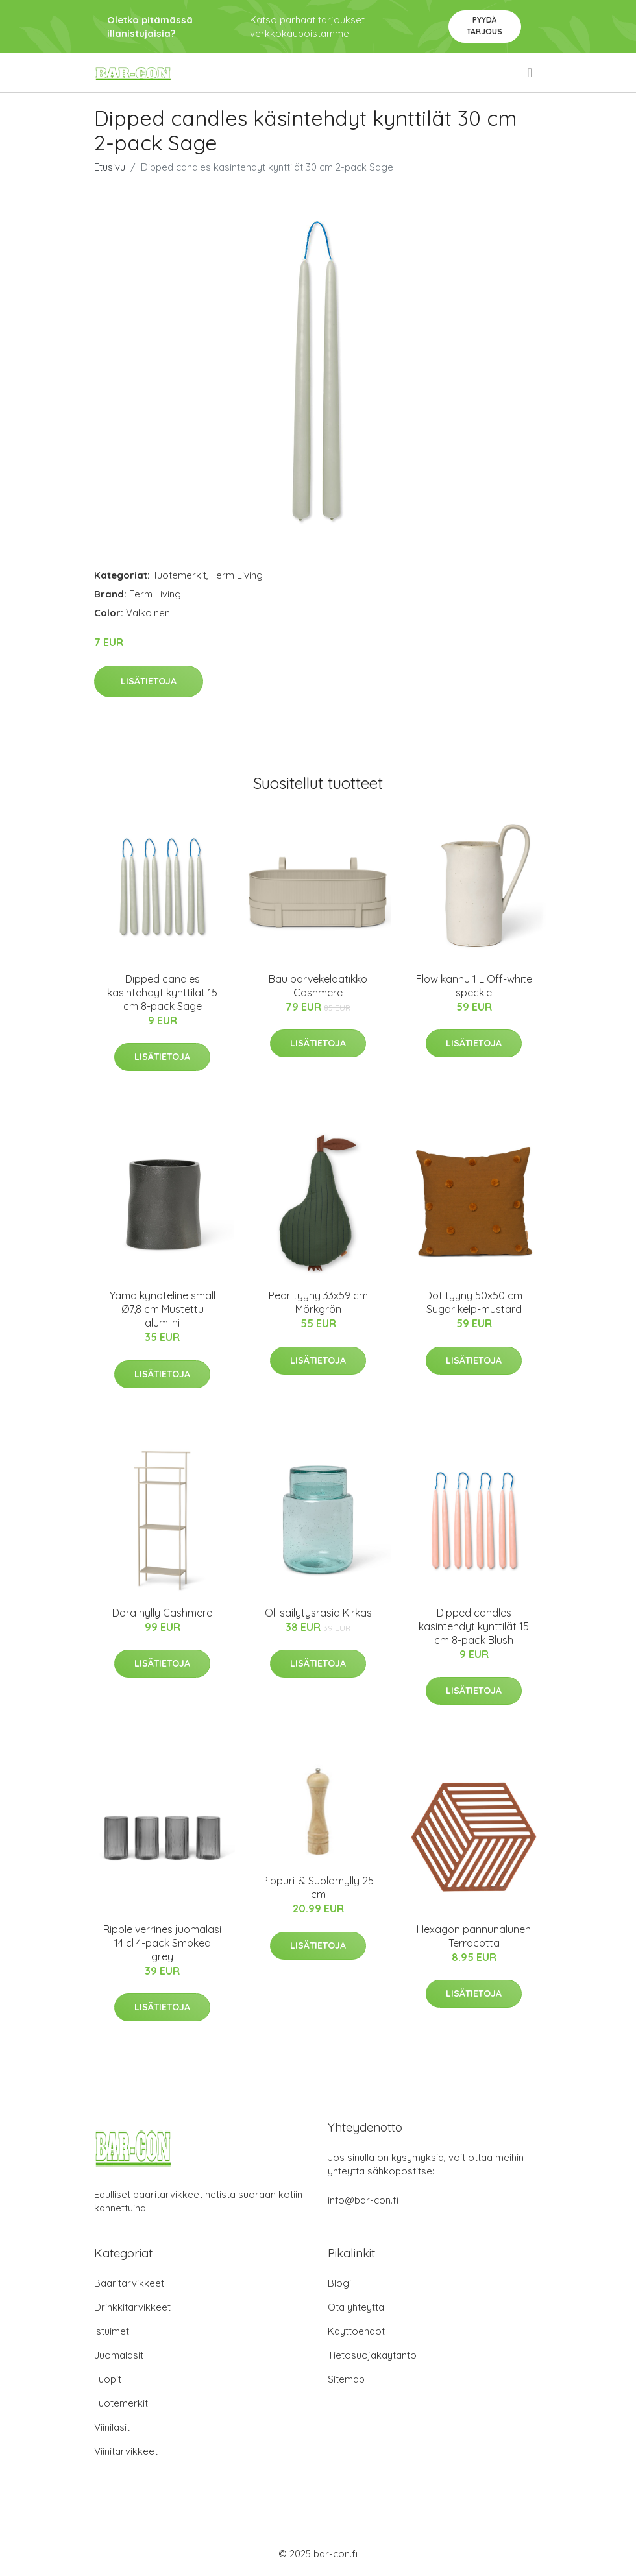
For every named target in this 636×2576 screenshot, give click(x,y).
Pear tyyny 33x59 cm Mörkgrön (318, 1302)
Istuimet (111, 2331)
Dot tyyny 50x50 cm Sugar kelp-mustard (473, 1302)
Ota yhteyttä (356, 2307)
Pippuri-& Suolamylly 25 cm (318, 1887)
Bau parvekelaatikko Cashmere (318, 985)
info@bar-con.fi (363, 2200)
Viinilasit (112, 2427)
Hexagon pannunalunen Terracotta (474, 1936)
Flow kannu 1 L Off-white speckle (474, 985)
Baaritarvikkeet (129, 2283)
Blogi (339, 2283)
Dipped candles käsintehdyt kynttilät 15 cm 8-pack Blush (474, 1626)
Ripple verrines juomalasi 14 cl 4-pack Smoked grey (162, 1943)
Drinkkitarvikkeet (132, 2307)
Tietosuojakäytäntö (372, 2355)
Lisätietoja (149, 681)
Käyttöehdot (356, 2331)
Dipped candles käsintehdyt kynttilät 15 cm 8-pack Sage (162, 992)
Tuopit (107, 2379)
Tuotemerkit (179, 575)
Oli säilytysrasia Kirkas (318, 1612)
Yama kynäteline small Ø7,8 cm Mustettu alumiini (162, 1309)
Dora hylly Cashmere (162, 1612)
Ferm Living (237, 575)
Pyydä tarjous (484, 25)
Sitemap (346, 2379)
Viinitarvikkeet (126, 2451)
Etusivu (109, 167)
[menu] (531, 73)
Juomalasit (118, 2355)
